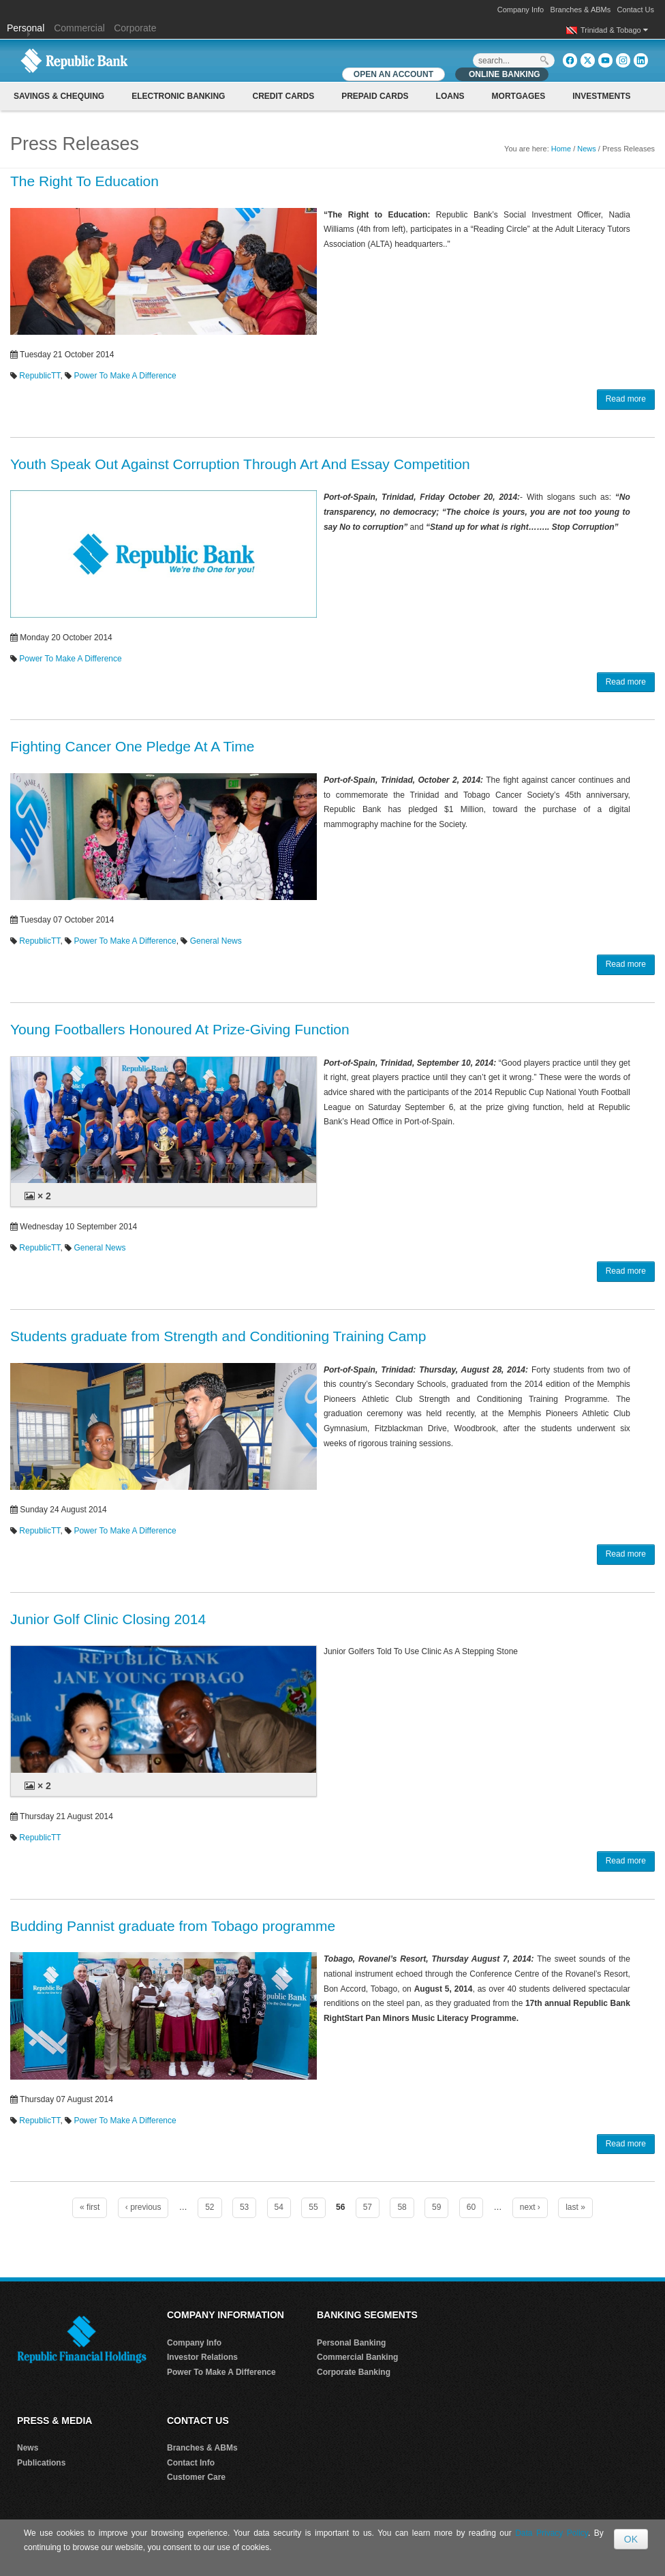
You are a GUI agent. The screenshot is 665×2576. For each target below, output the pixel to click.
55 (313, 2207)
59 (436, 2207)
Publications (41, 2463)
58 (401, 2207)
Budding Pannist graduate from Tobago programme (172, 1926)
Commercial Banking (357, 2357)
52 (209, 2207)
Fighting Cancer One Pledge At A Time (132, 746)
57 (367, 2207)
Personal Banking (351, 2343)
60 (471, 2207)
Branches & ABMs (581, 9)
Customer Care (196, 2477)
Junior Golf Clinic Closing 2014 (108, 1619)
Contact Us (635, 9)
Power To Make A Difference (125, 375)
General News (216, 941)
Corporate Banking (353, 2372)
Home (561, 149)
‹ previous (143, 2207)
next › (530, 2207)
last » (575, 2207)
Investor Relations (202, 2357)
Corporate (135, 28)
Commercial (79, 28)
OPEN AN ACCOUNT (393, 74)
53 (244, 2207)
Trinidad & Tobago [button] (614, 30)
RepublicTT (39, 375)
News (586, 149)
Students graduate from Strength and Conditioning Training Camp (218, 1336)
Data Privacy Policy (551, 2533)
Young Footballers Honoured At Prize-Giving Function (180, 1029)
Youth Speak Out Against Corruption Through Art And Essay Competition (240, 464)
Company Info (520, 9)
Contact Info (191, 2463)
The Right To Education (84, 181)
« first (89, 2207)
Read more (626, 399)
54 (279, 2207)
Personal (27, 28)
